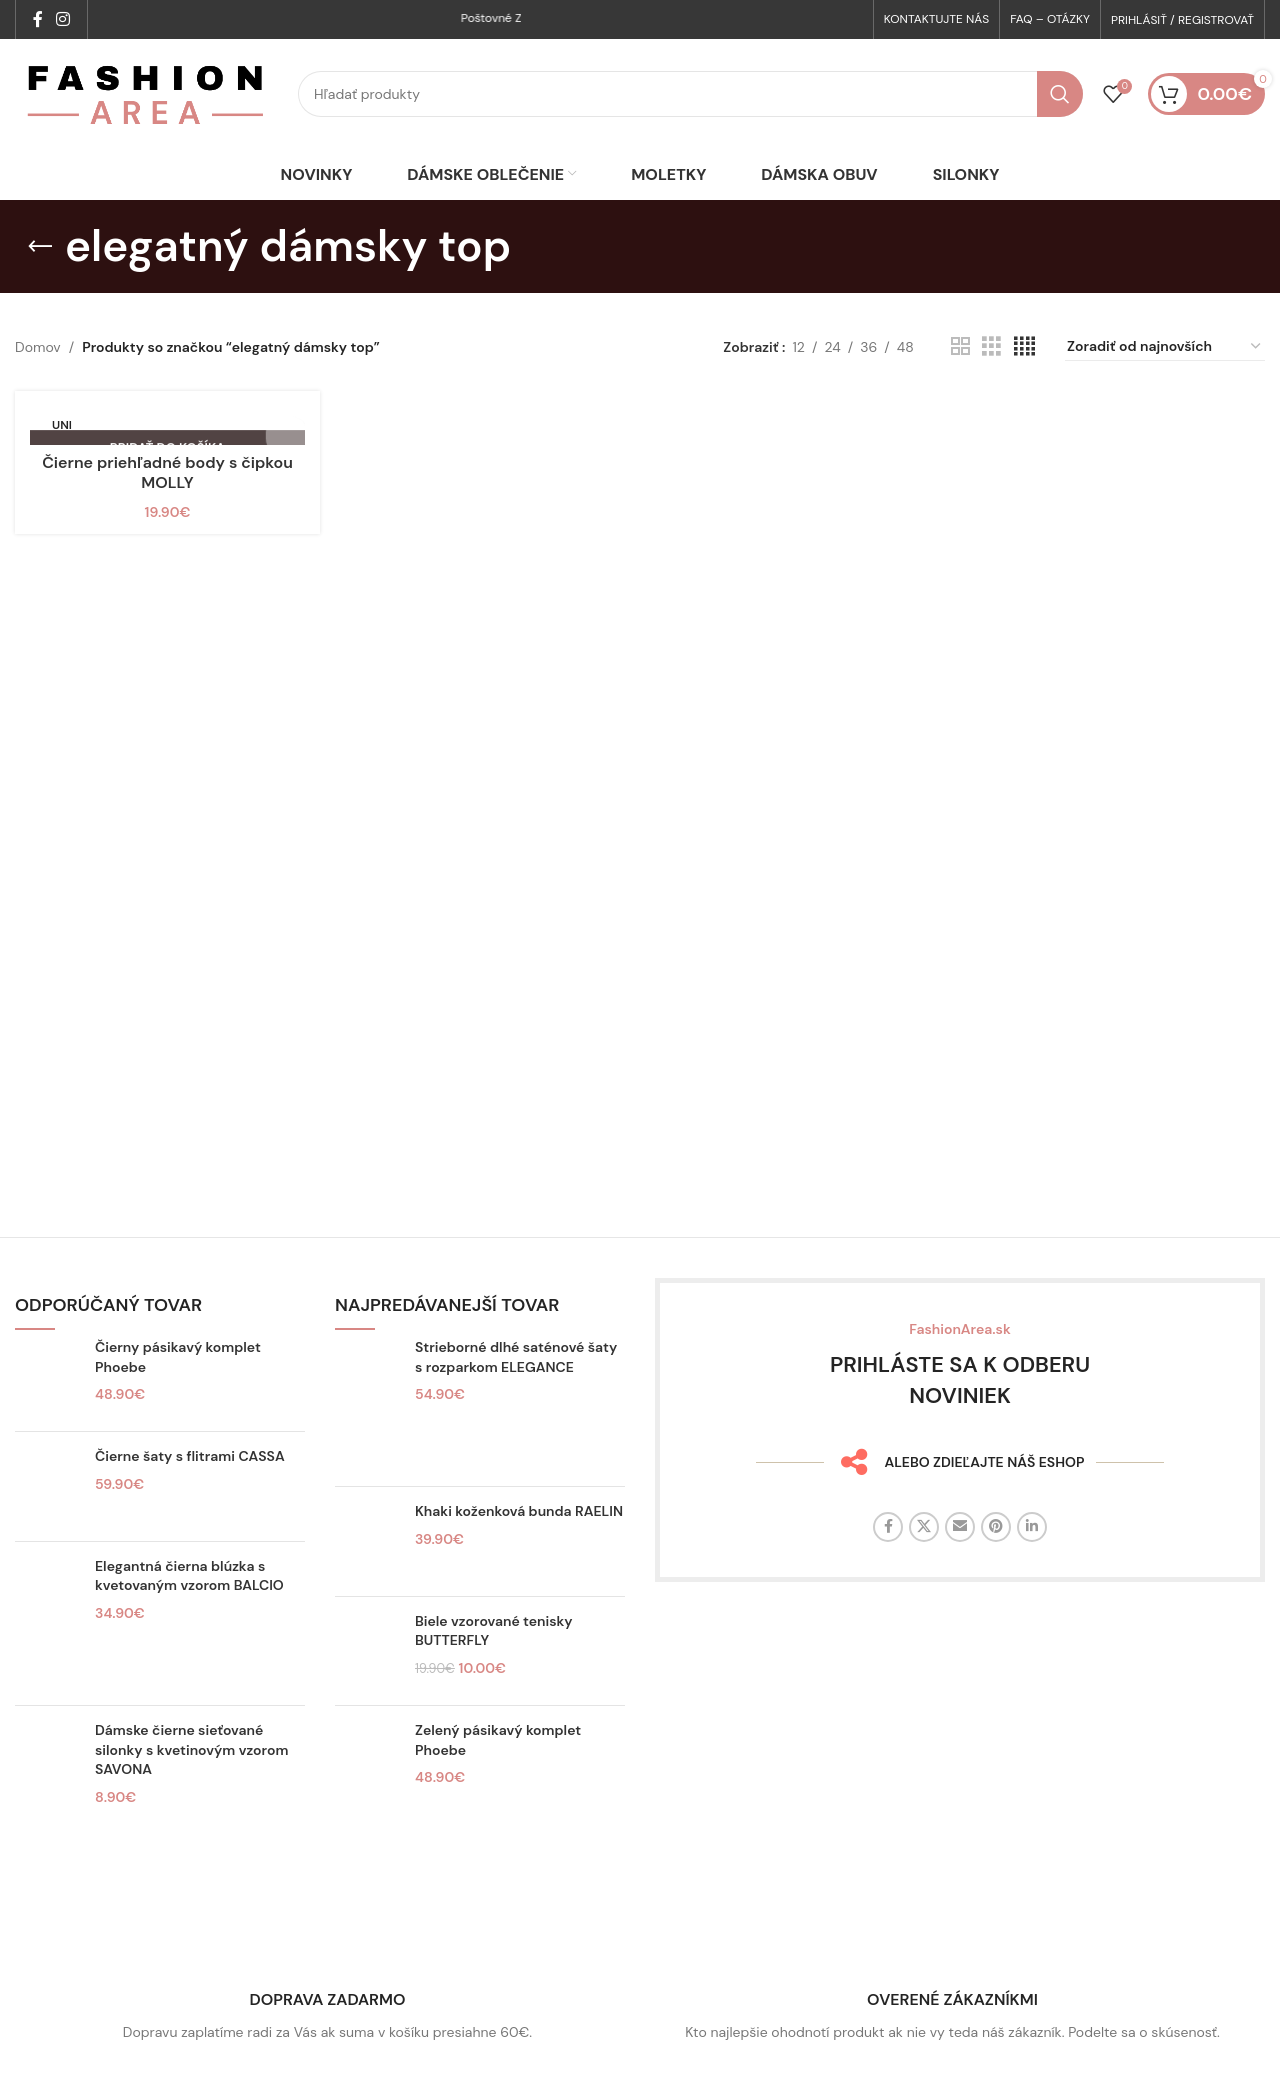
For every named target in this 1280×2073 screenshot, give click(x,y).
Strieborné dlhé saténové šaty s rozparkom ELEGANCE (516, 1401)
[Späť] (40, 290)
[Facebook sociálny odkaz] (37, 20)
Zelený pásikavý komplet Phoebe (498, 1784)
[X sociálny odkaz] (924, 1570)
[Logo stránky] (146, 116)
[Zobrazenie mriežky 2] (960, 390)
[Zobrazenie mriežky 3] (991, 390)
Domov (38, 391)
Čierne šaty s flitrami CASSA (190, 1500)
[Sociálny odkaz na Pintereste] (996, 1570)
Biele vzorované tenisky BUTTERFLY (494, 1675)
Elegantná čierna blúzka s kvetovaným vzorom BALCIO (189, 1619)
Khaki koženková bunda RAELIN (519, 1555)
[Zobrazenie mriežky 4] (1024, 390)
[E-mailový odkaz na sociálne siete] (960, 1570)
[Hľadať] (690, 117)
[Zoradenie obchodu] (1165, 391)
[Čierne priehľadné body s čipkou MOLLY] (167, 469)
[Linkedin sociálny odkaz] (1032, 1570)
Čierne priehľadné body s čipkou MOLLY (167, 518)
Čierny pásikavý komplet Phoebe (178, 1401)
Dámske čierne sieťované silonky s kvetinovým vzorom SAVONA (191, 1793)
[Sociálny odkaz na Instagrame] (62, 20)
